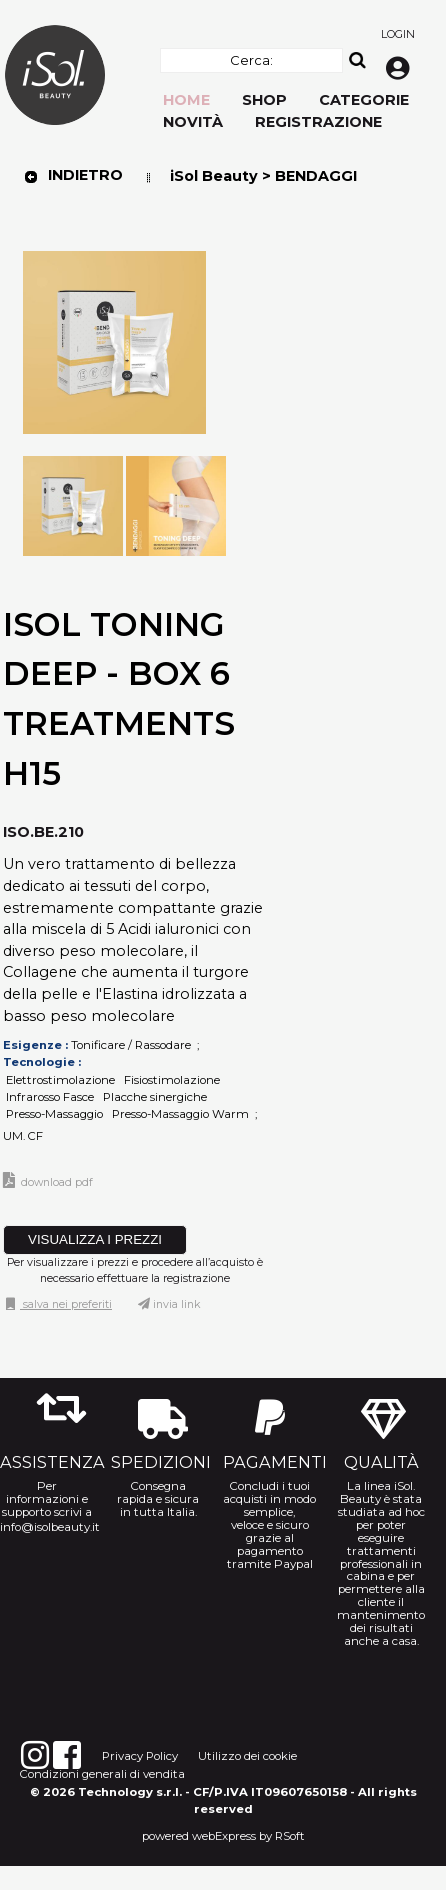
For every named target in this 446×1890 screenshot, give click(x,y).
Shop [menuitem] (264, 100)
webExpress (224, 1836)
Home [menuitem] (186, 100)
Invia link (177, 1304)
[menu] (147, 139)
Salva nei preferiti (66, 1304)
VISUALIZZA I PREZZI (95, 1239)
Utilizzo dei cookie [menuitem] (247, 1756)
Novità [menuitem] (193, 122)
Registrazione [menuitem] (318, 122)
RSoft (290, 1836)
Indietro (73, 175)
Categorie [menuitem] (364, 100)
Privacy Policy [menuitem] (140, 1756)
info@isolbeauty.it (47, 1527)
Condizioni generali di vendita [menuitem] (102, 1774)
